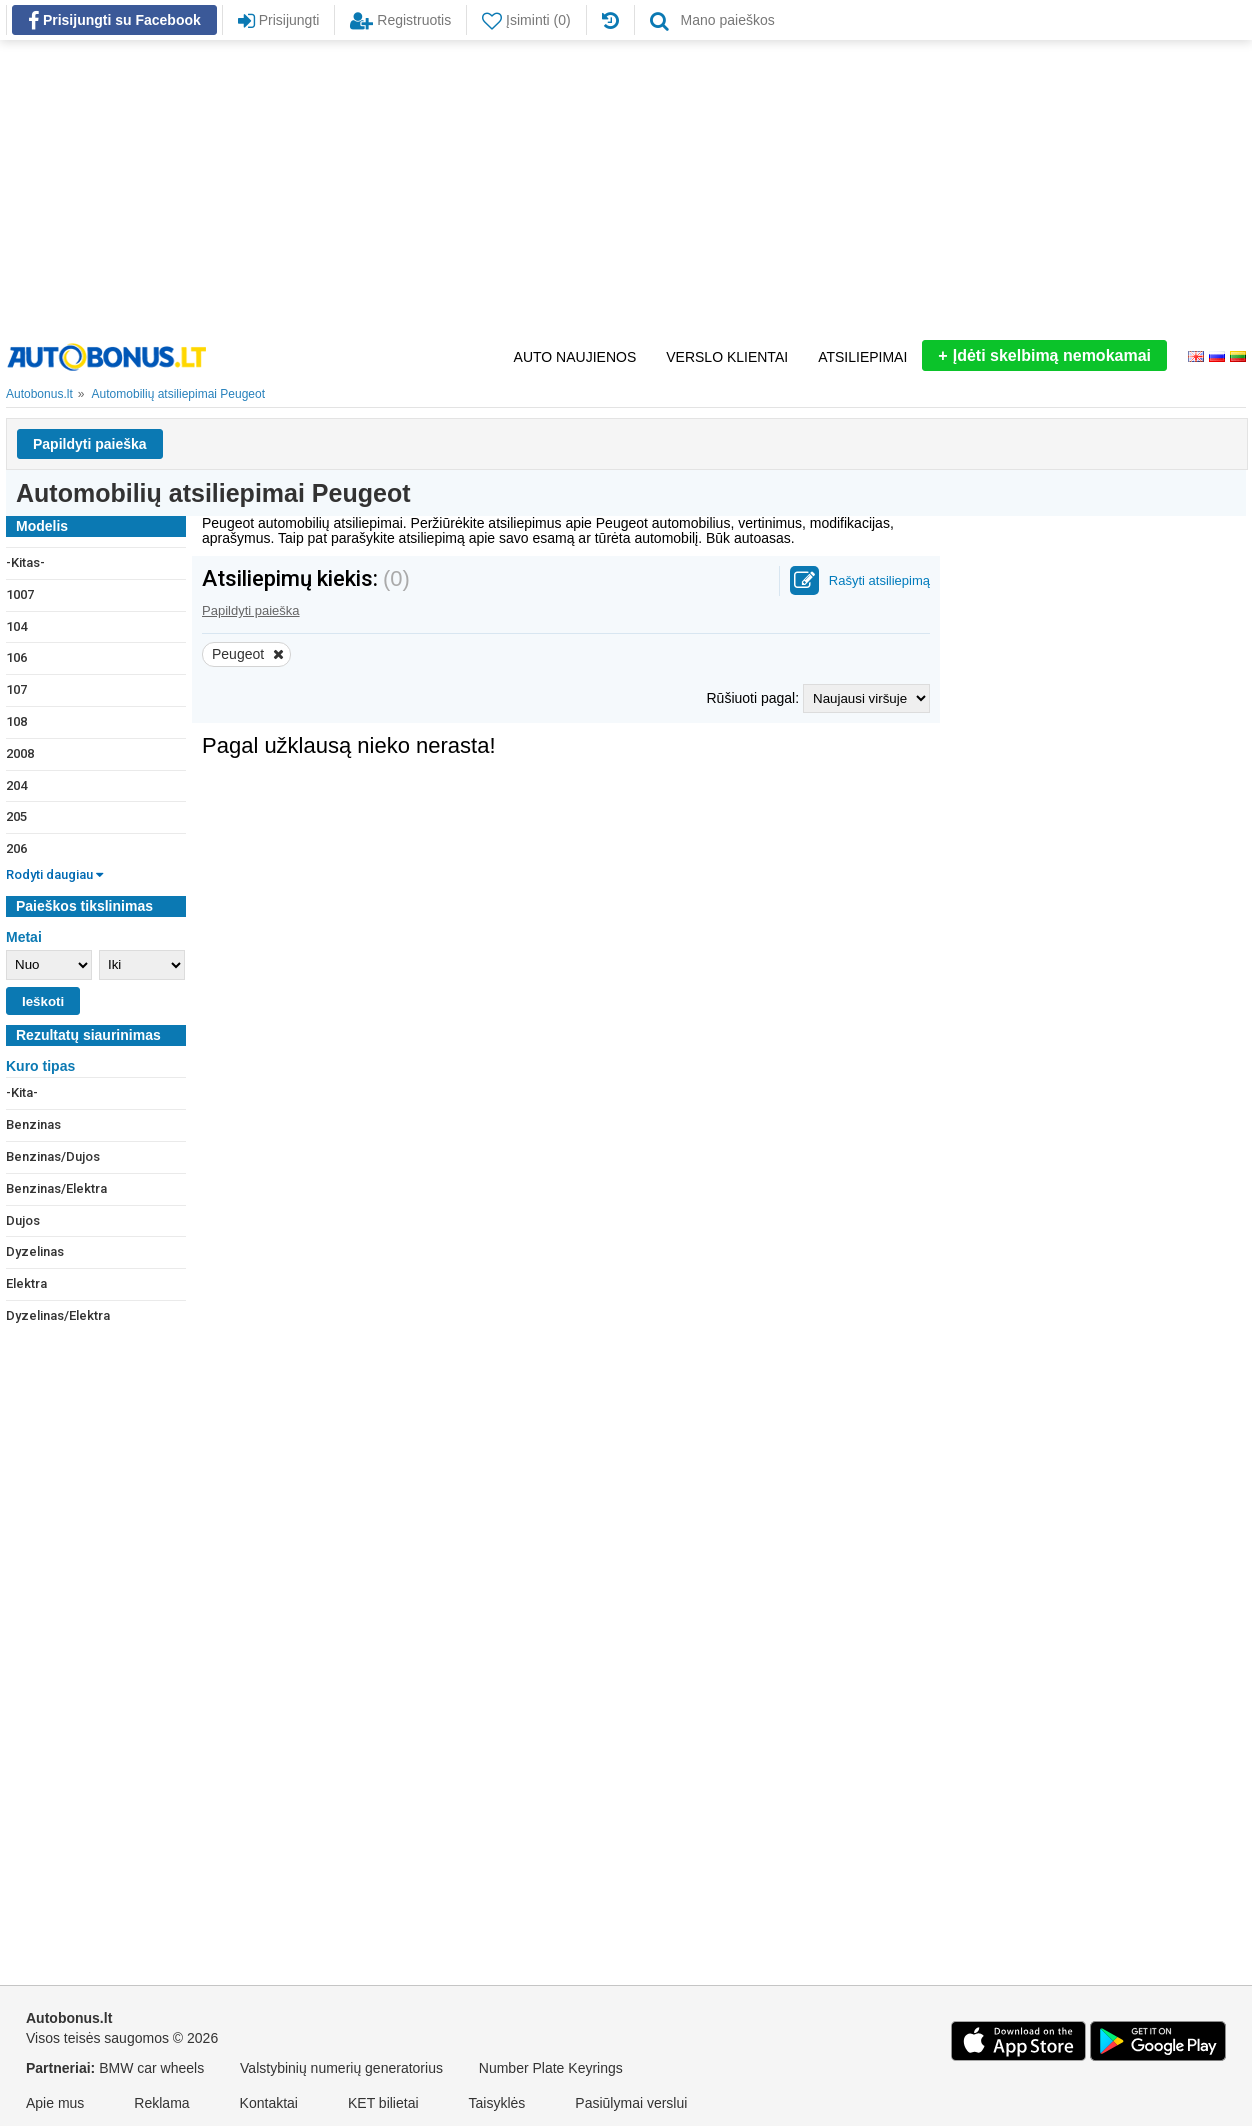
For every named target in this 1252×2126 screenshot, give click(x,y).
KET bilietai (383, 2103)
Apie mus (55, 2103)
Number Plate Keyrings (551, 2068)
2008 (20, 753)
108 (16, 721)
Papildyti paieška (90, 444)
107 (16, 689)
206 (16, 848)
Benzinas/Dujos (53, 1156)
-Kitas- (25, 562)
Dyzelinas (35, 1251)
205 (16, 816)
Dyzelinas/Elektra (58, 1315)
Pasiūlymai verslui (631, 2103)
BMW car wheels (151, 2068)
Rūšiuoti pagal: (754, 698)
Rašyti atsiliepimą (879, 580)
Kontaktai (269, 2103)
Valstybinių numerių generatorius (341, 2068)
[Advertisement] (626, 190)
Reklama (161, 2103)
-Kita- (22, 1092)
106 (16, 657)
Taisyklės (497, 2103)
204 (16, 785)
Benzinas (33, 1124)
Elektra (26, 1283)
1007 (20, 594)
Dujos (23, 1220)
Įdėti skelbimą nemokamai (1044, 355)
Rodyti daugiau (54, 874)
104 (16, 626)
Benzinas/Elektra (56, 1188)
